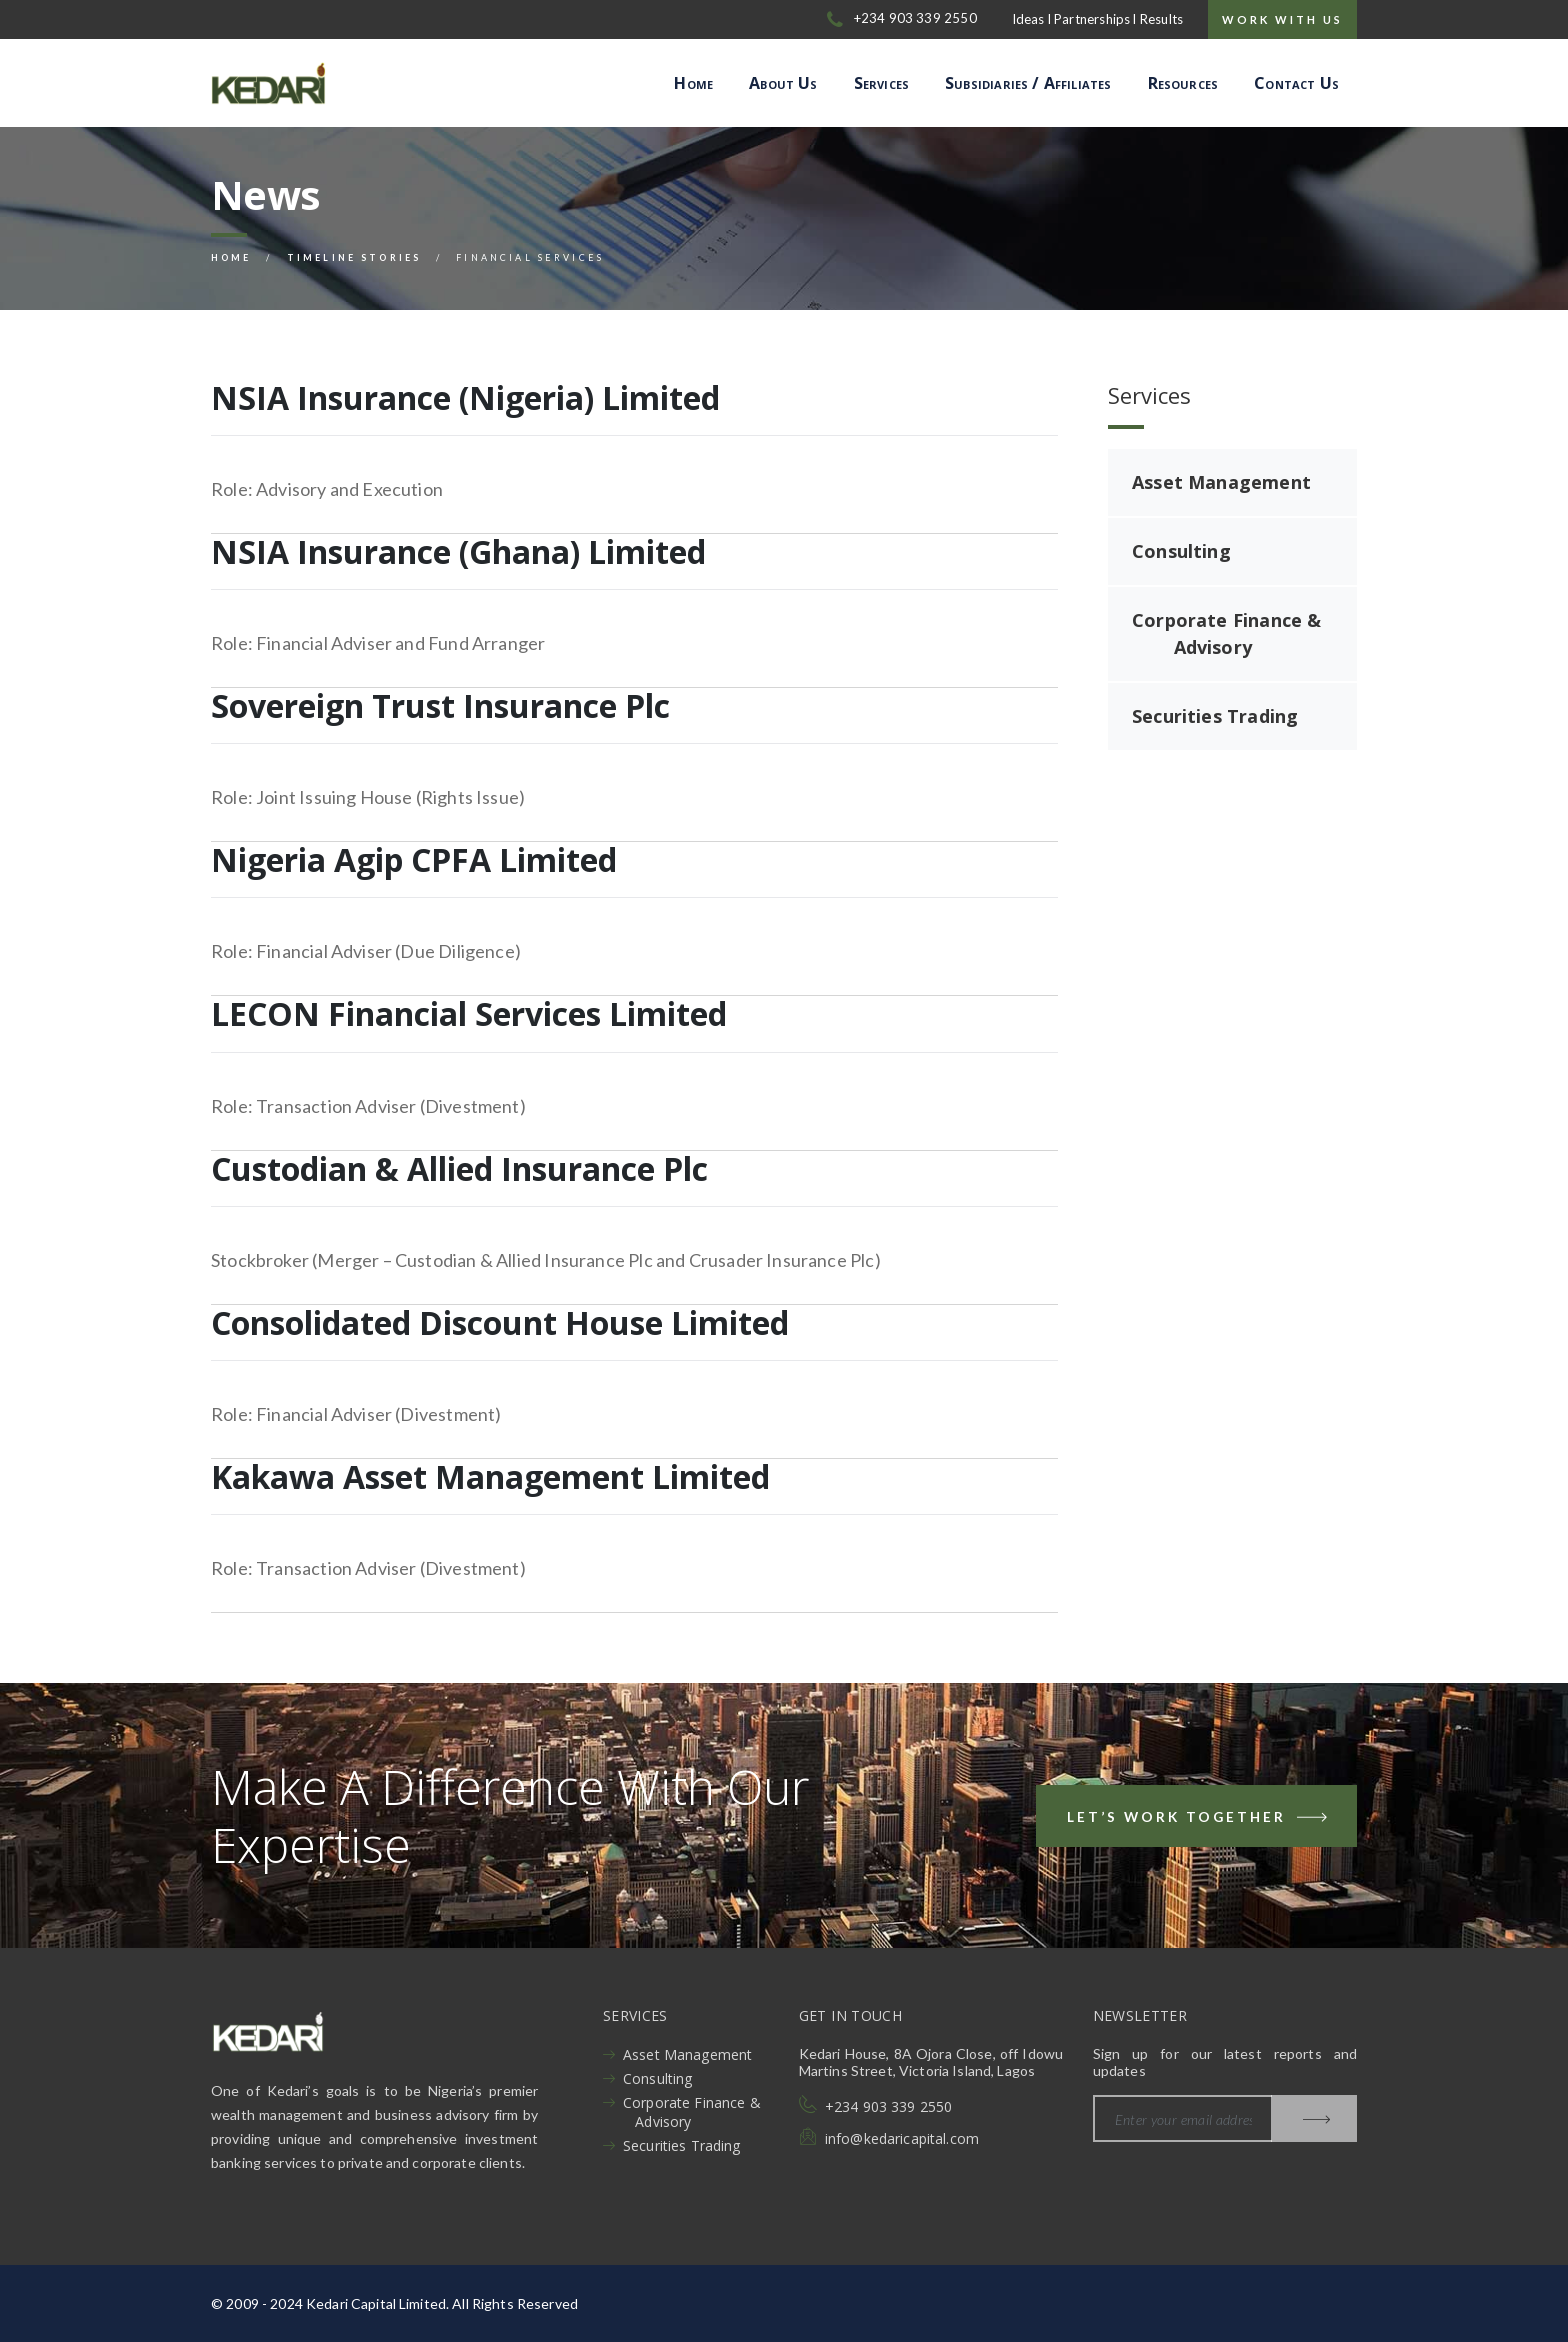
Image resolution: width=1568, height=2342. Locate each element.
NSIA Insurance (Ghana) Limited (458, 551)
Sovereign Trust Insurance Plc (440, 705)
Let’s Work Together (1198, 1820)
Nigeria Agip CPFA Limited (414, 859)
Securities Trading (1215, 716)
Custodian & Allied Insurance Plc (459, 1168)
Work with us (1282, 19)
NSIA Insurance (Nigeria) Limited (465, 397)
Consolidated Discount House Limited (500, 1322)
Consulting (1181, 551)
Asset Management (1221, 482)
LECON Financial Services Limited (469, 1013)
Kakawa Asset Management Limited (490, 1476)
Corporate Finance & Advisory (1226, 633)
